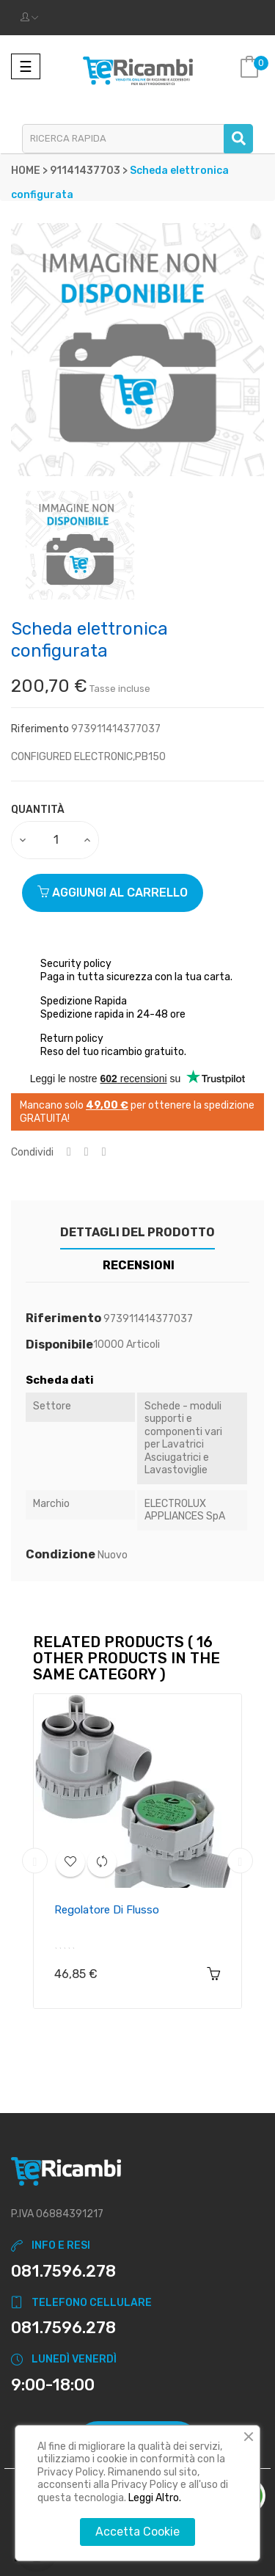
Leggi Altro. (154, 2498)
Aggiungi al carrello (112, 893)
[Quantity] (56, 840)
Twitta (86, 1152)
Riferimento (40, 729)
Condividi (69, 1152)
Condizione (60, 1554)
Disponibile (59, 1344)
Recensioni (139, 1265)
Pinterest (104, 1152)
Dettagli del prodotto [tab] (137, 1232)
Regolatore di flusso (106, 1909)
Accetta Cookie (137, 2532)
